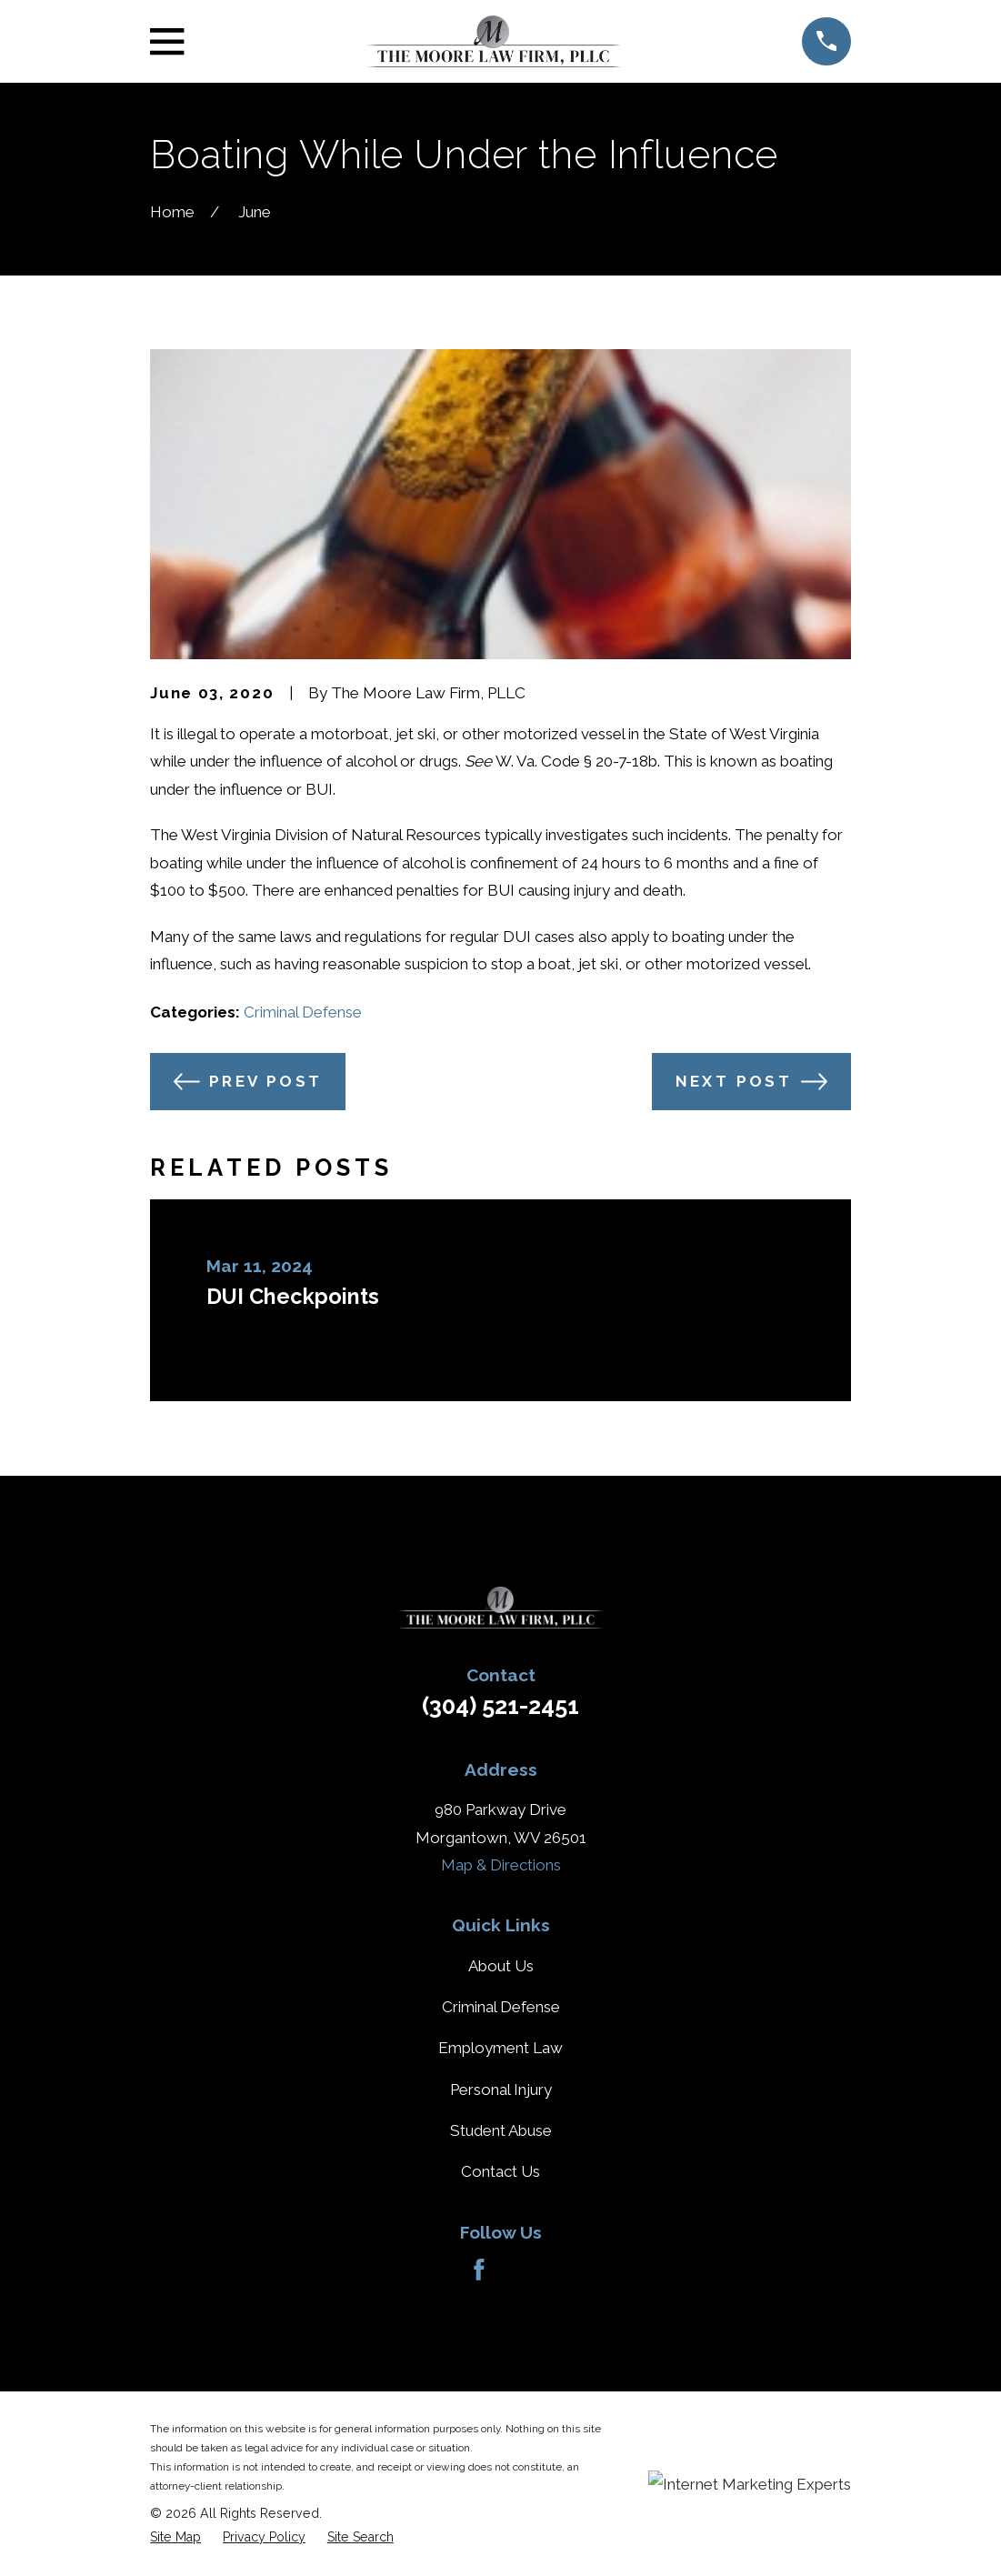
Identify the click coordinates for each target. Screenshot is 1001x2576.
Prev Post (248, 1081)
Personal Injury (501, 2089)
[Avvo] (522, 2269)
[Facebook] (479, 2269)
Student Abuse (501, 2130)
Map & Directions (501, 1865)
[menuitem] (175, 2537)
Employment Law (500, 2048)
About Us (501, 1966)
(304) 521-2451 (500, 1705)
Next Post (752, 1081)
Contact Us (500, 2171)
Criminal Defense (303, 1012)
